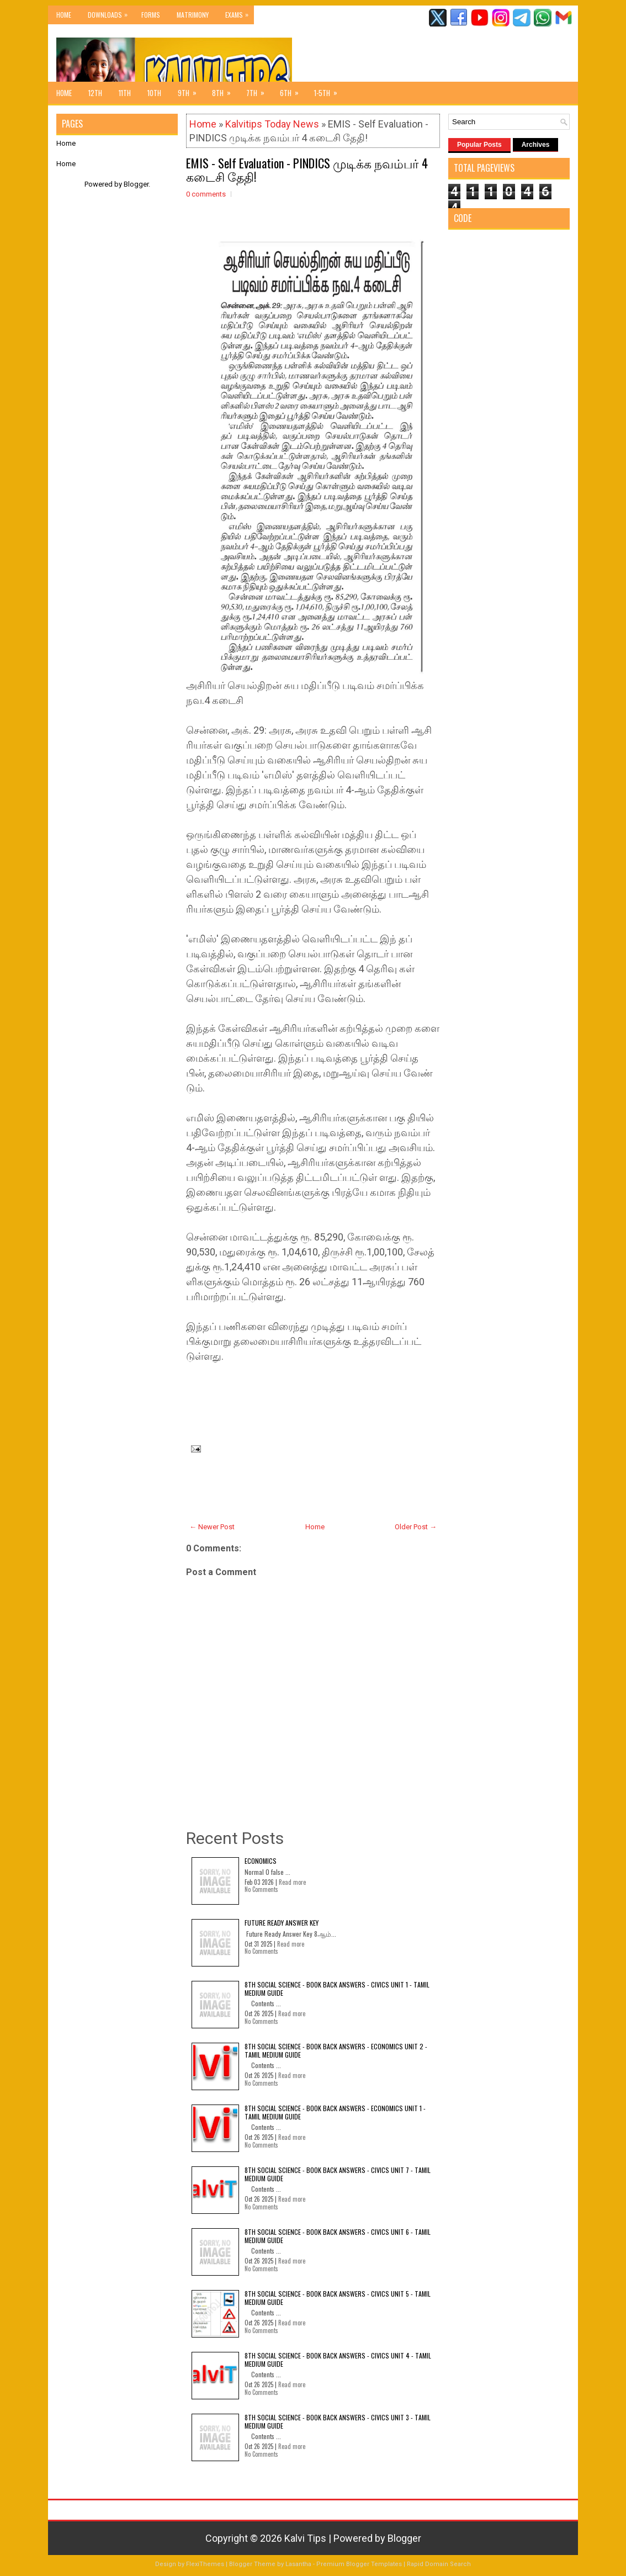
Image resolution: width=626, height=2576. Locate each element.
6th (293, 90)
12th (95, 92)
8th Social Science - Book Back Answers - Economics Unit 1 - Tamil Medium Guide (335, 2112)
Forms (150, 14)
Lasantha (298, 2564)
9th (191, 90)
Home (63, 14)
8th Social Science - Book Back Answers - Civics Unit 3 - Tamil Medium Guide (338, 2421)
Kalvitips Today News (272, 124)
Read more (292, 1882)
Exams (239, 12)
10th (154, 92)
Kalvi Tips (305, 2538)
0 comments (206, 194)
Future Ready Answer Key (282, 1922)
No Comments (261, 1889)
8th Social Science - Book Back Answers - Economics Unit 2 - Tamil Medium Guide (336, 2050)
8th (225, 90)
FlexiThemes (205, 2564)
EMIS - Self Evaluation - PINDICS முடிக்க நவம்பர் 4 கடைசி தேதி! (307, 169)
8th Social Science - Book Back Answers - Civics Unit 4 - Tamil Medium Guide (338, 2359)
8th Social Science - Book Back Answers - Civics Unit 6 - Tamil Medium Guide (338, 2235)
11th (125, 92)
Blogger (136, 184)
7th (259, 90)
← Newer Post (212, 1527)
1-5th (329, 90)
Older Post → (416, 1527)
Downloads (110, 12)
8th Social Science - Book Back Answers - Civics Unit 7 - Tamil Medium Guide (338, 2173)
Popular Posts (479, 145)
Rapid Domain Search (439, 2564)
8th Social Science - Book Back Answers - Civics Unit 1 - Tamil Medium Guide (337, 1988)
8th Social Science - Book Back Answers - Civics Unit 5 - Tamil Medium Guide (338, 2297)
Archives (536, 145)
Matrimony (193, 14)
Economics (261, 1860)
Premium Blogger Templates (359, 2564)
